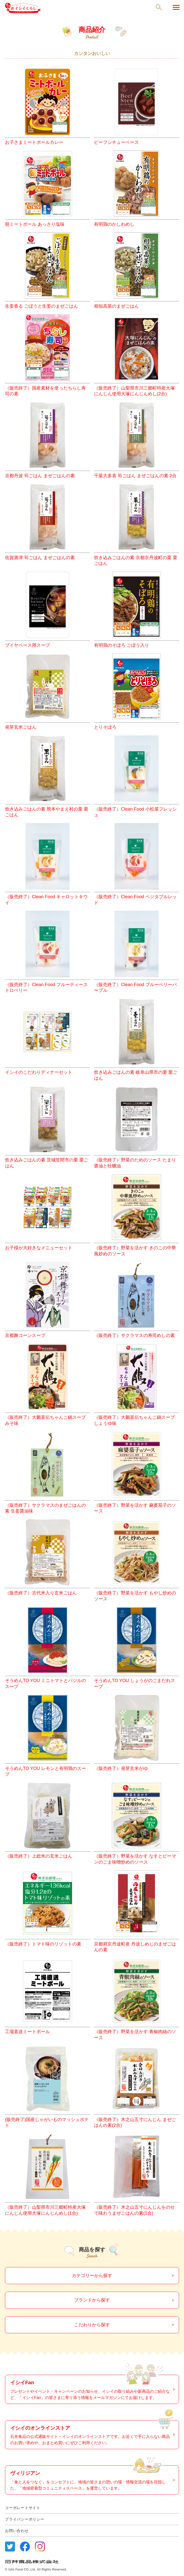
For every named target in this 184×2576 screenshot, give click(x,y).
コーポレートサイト (22, 2508)
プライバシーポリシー (24, 2519)
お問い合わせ (17, 2531)
